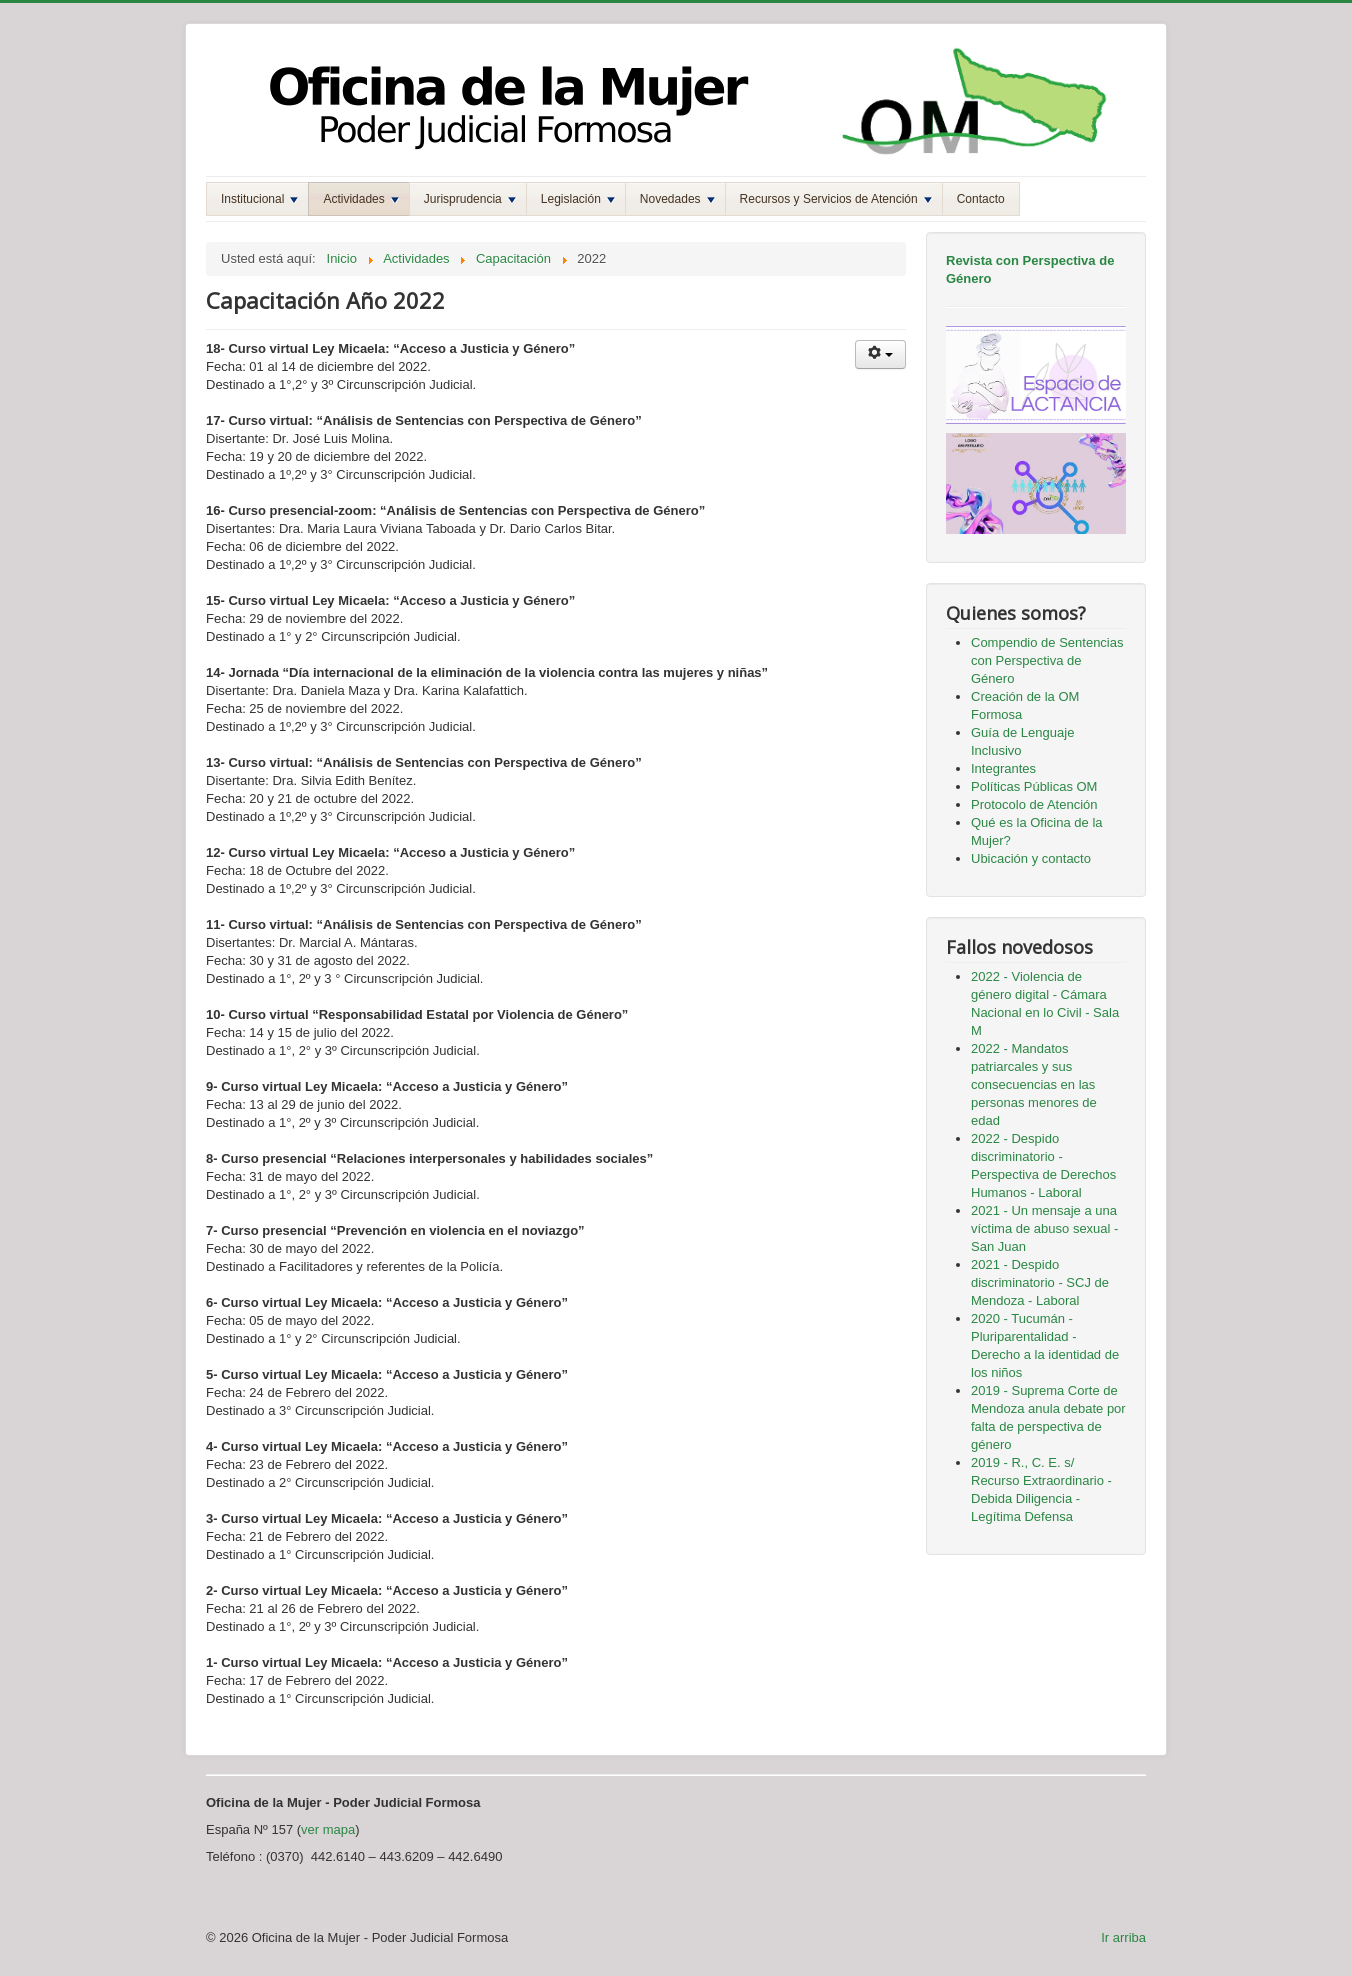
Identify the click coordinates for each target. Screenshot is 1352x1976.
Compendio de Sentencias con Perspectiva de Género (1047, 660)
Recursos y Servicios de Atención (836, 199)
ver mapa (328, 1829)
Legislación (578, 199)
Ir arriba (1123, 1937)
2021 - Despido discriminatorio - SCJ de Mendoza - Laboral (1040, 1282)
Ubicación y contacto (1031, 858)
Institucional (259, 199)
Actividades (360, 199)
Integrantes (1003, 768)
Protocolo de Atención (1034, 804)
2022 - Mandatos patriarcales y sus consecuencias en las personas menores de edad (1034, 1084)
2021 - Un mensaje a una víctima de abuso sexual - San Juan (1044, 1228)
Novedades (677, 199)
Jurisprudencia (470, 199)
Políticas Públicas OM (1034, 786)
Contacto (981, 199)
